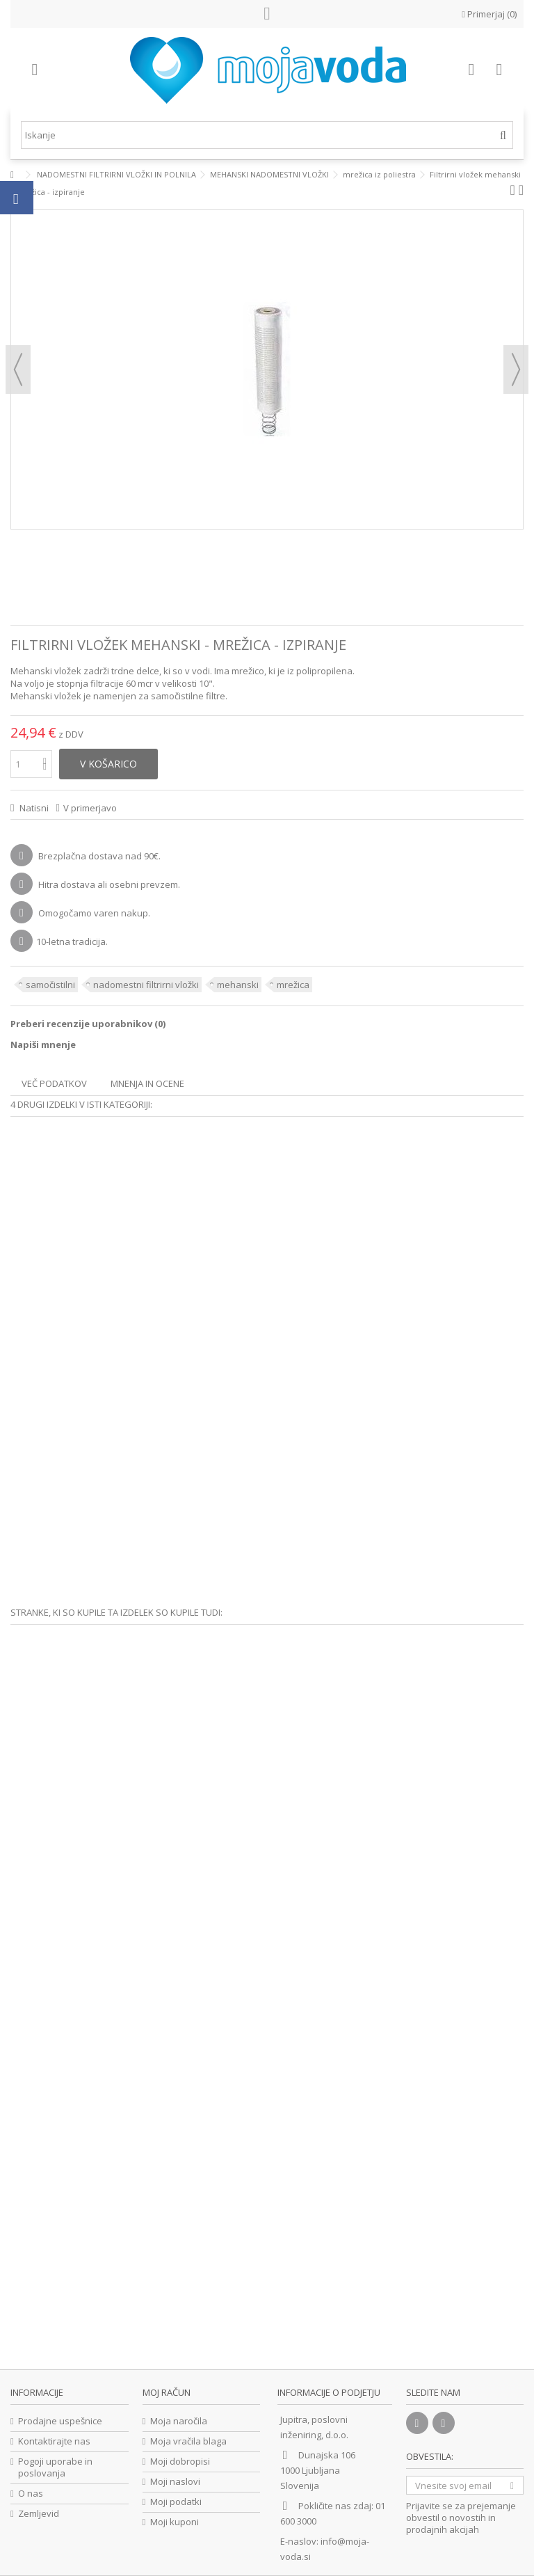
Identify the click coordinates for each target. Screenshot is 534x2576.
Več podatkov (54, 1083)
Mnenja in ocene (147, 1083)
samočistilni (50, 984)
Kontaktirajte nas (54, 2441)
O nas (30, 2493)
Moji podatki (176, 2502)
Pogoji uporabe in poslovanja (55, 2467)
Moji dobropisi (180, 2461)
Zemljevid (38, 2514)
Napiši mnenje (43, 1044)
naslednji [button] (515, 369)
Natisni (33, 808)
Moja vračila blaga (188, 2441)
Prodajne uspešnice (60, 2421)
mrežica (293, 984)
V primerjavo (90, 808)
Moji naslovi (175, 2482)
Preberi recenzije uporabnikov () (87, 1023)
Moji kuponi (174, 2522)
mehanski (238, 984)
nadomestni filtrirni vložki (146, 984)
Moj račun (167, 2392)
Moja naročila (178, 2421)
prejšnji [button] (18, 369)
